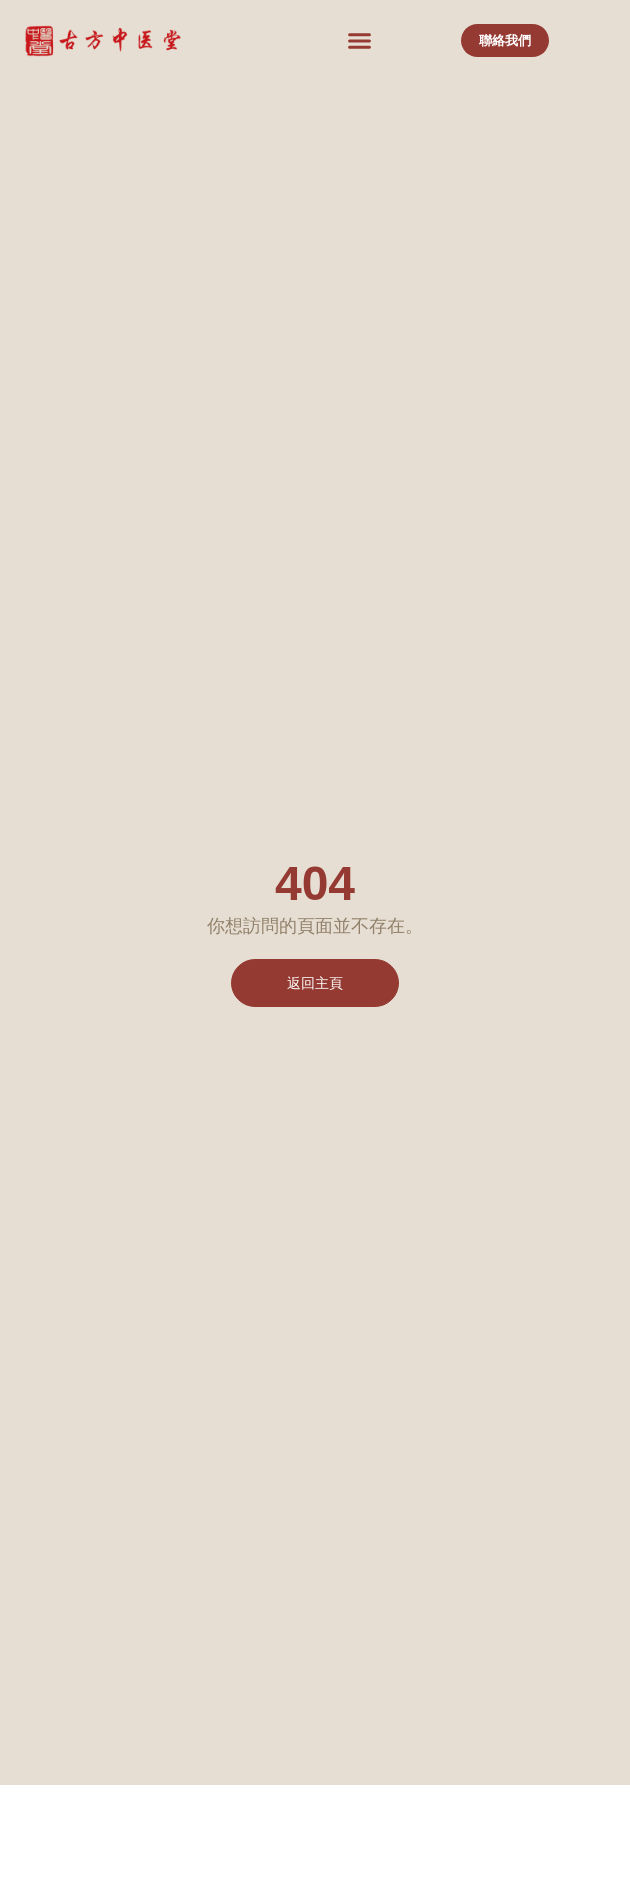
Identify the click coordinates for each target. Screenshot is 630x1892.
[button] (359, 41)
